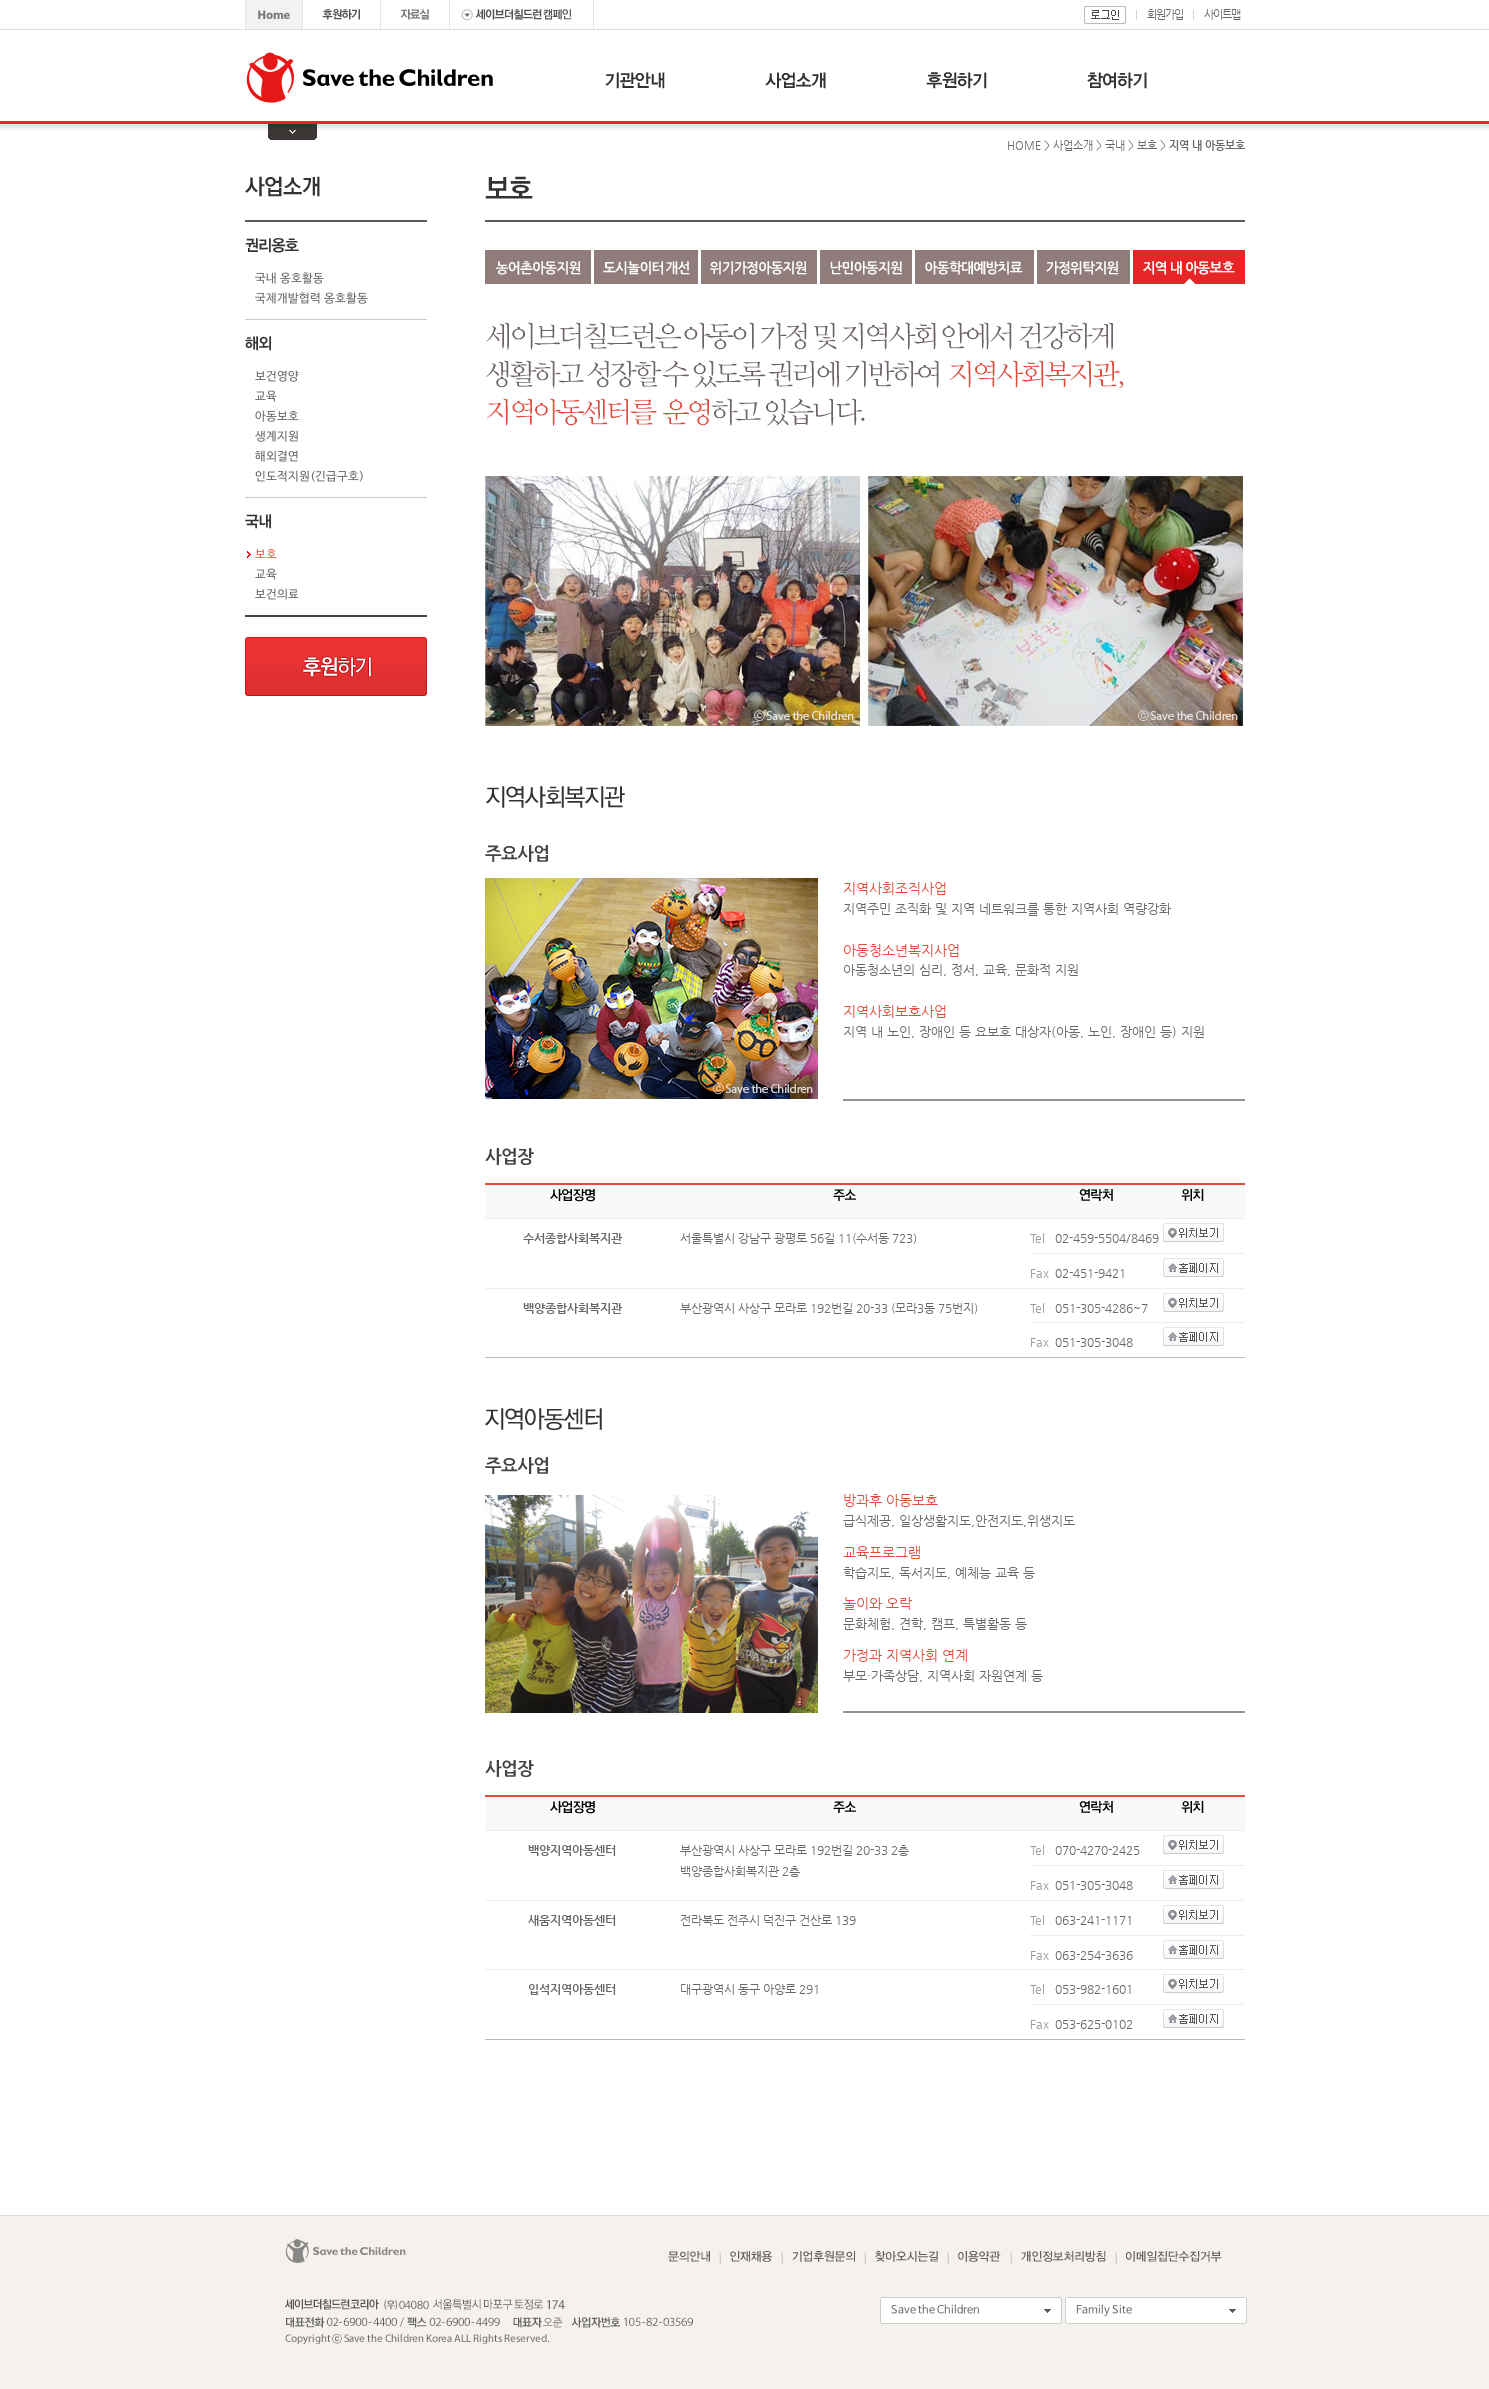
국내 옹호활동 (289, 279)
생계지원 (277, 437)
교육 (266, 397)
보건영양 (277, 377)
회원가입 (1165, 14)
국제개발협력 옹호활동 (311, 299)
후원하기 (336, 666)
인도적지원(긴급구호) (309, 477)
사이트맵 (1222, 14)
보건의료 (277, 595)
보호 (266, 555)
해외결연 (277, 457)
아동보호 (277, 417)
